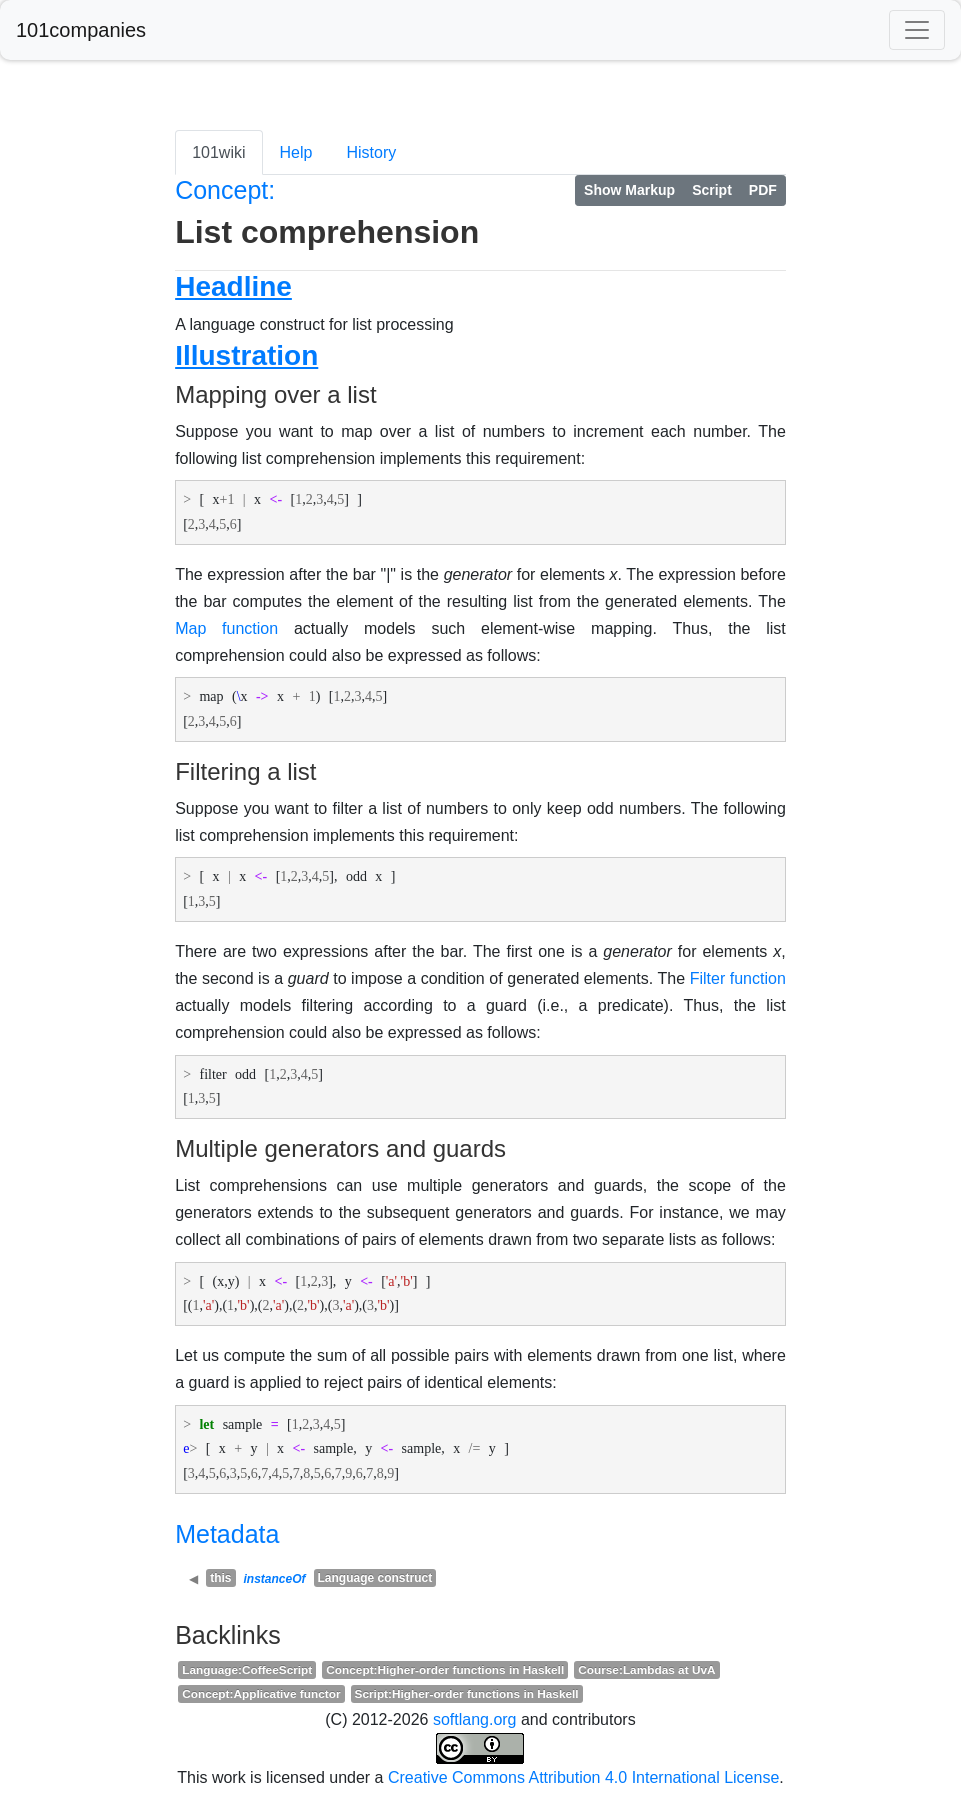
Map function (226, 628)
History (371, 152)
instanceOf (275, 1579)
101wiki (218, 152)
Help (296, 152)
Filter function (738, 978)
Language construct (375, 1578)
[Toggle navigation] (917, 30)
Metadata (227, 1534)
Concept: (225, 190)
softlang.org (475, 1719)
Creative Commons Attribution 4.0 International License (583, 1777)
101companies (81, 30)
